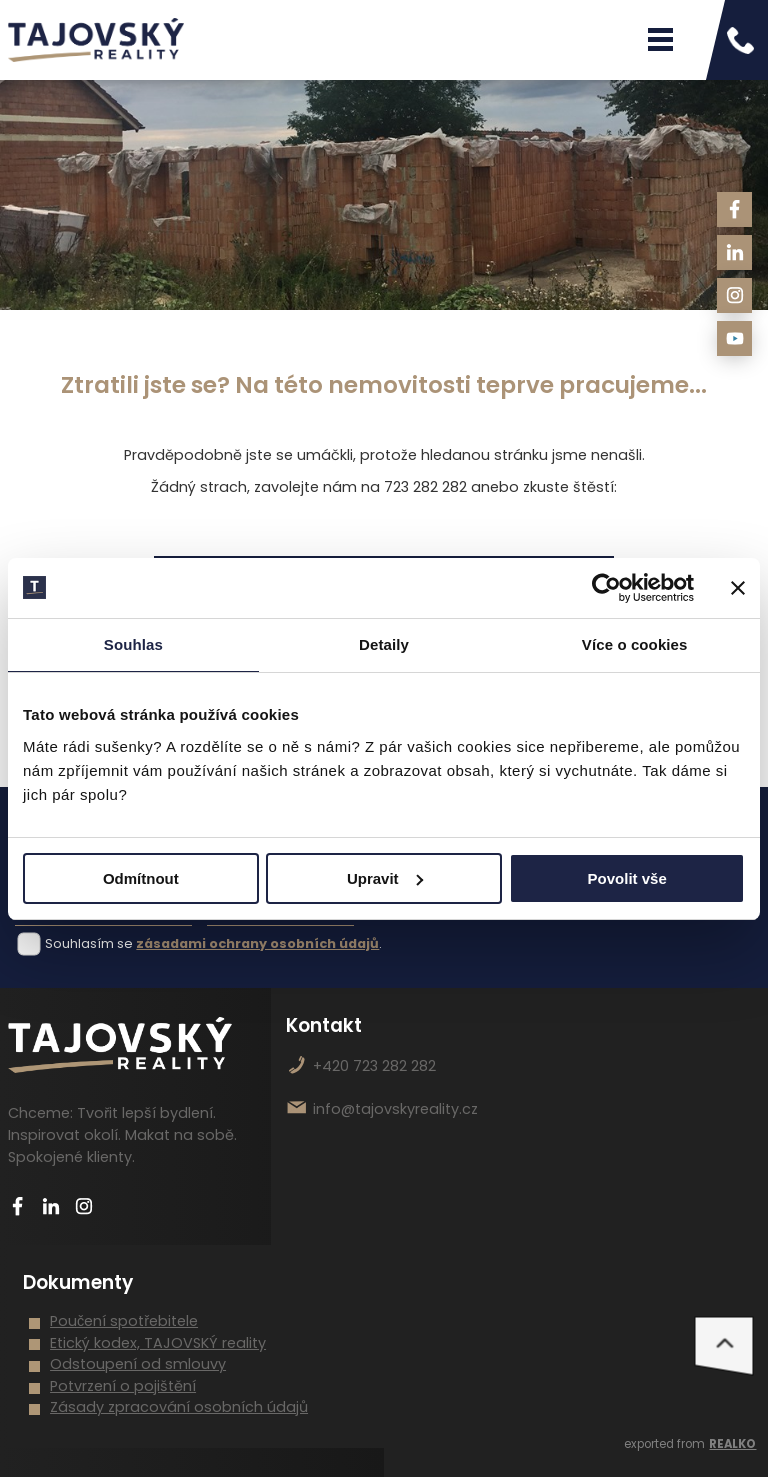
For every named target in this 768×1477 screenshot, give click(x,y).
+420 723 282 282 (374, 1066)
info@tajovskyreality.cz (395, 1109)
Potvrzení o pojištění (123, 1386)
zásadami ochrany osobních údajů (257, 943)
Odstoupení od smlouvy (138, 1364)
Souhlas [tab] (133, 644)
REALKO (732, 1444)
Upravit (385, 878)
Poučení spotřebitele (124, 1321)
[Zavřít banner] (738, 588)
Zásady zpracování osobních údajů (179, 1407)
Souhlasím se (89, 943)
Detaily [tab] (384, 644)
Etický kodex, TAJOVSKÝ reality (158, 1343)
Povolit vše (627, 878)
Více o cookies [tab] (635, 644)
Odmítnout (141, 878)
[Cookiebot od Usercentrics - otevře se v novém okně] (606, 588)
